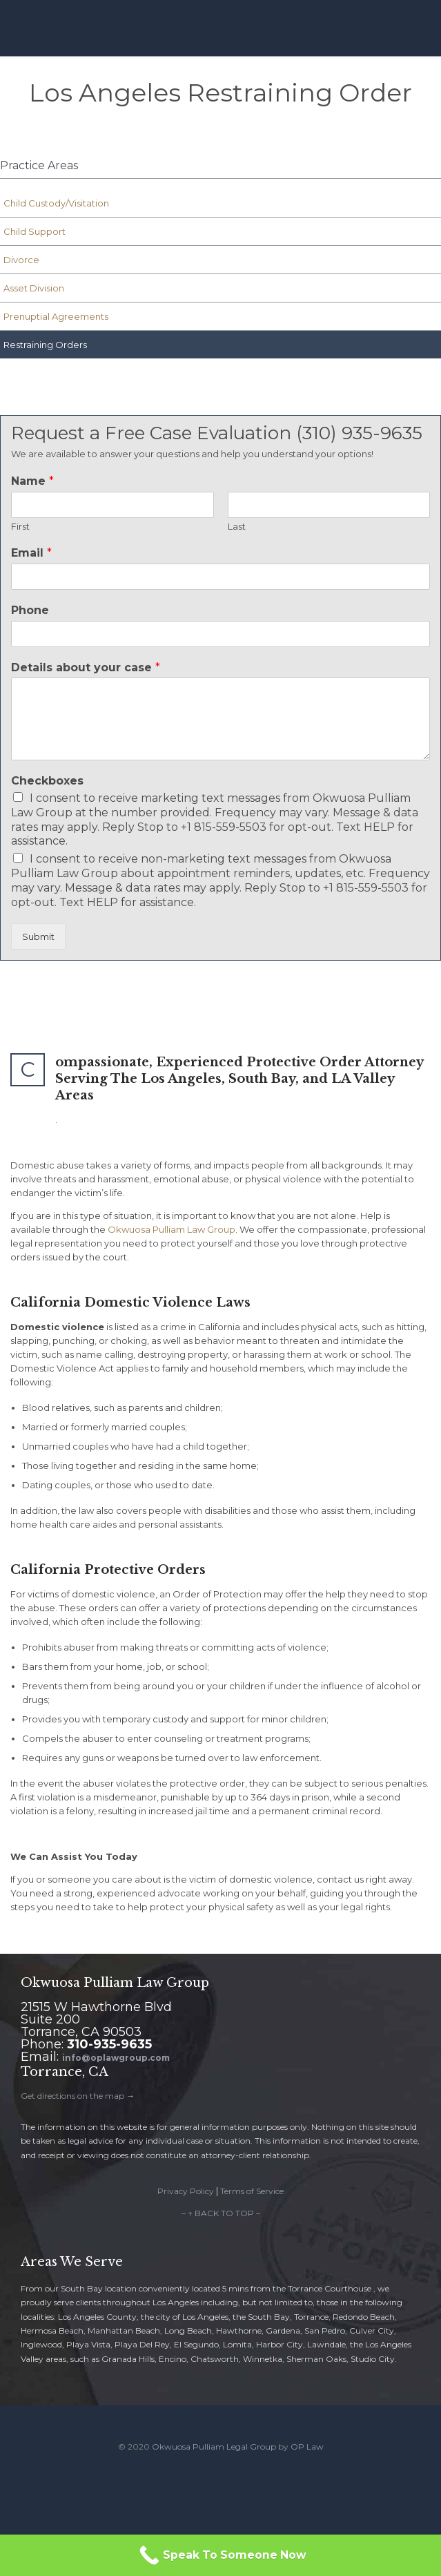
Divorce (21, 259)
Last (237, 526)
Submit (38, 936)
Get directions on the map (72, 2095)
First (20, 526)
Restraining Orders (45, 344)
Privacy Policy (185, 2191)
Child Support (34, 231)
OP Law (307, 2446)
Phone (30, 610)
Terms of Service (252, 2191)
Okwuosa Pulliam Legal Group (214, 2446)
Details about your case (85, 667)
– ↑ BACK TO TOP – (221, 2213)
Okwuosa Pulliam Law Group (171, 1229)
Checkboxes (47, 780)
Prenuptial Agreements (55, 316)
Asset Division (33, 288)
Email (31, 552)
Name (32, 481)
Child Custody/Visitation (56, 203)
